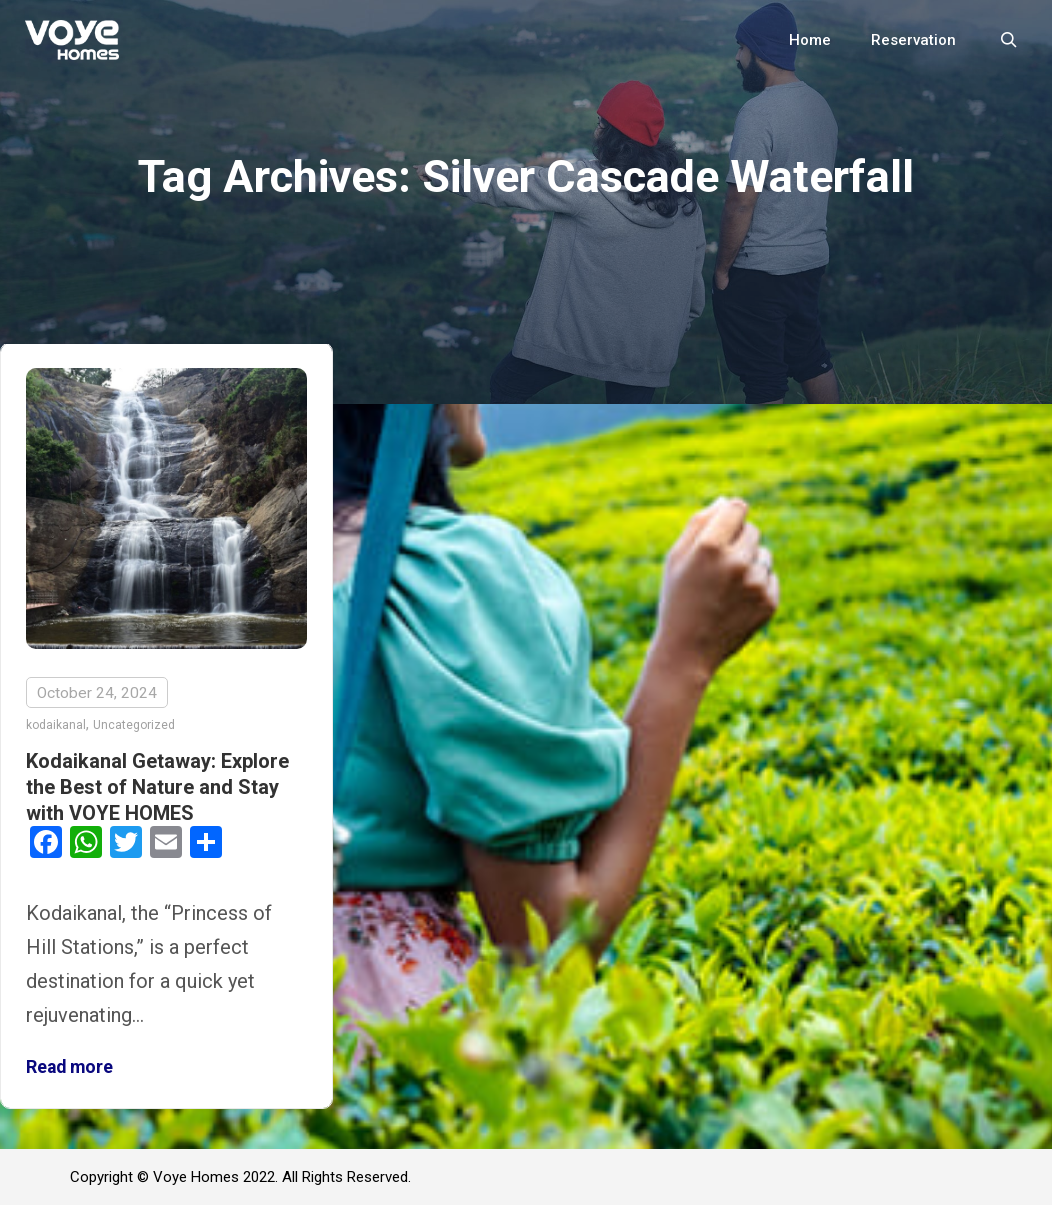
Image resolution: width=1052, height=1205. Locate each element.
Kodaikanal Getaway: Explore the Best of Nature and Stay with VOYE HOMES (157, 787)
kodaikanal (56, 725)
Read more (69, 1067)
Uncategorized (134, 725)
